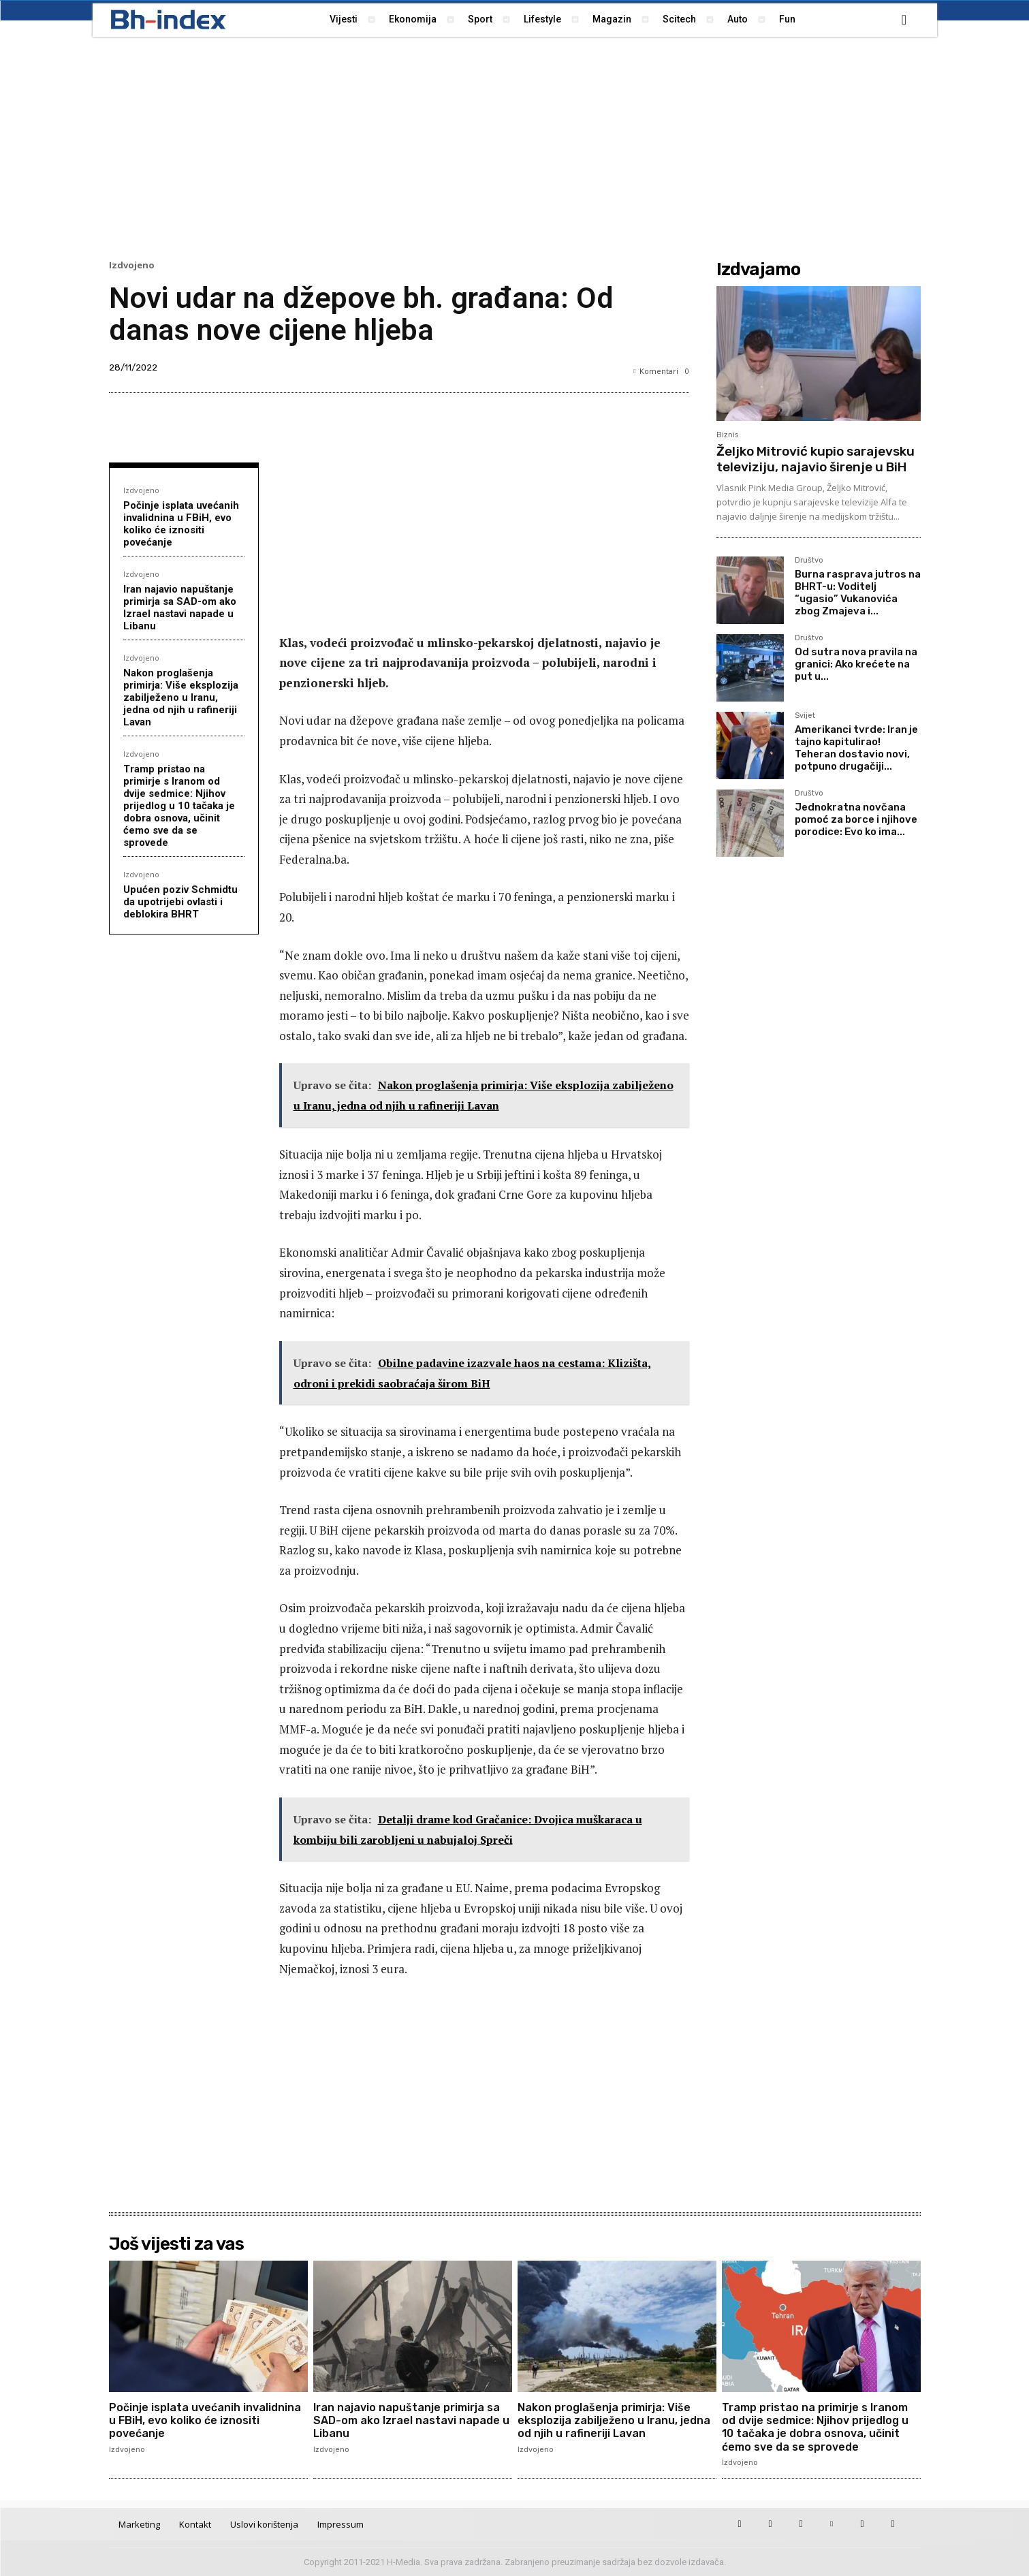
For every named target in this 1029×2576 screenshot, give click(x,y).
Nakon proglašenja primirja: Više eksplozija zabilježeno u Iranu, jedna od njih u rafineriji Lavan (180, 697)
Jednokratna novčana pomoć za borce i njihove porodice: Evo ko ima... (856, 819)
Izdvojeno (132, 265)
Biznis (727, 435)
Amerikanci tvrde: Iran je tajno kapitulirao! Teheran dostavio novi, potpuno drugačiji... (856, 747)
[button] (904, 19)
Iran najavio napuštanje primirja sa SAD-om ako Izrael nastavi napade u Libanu (179, 607)
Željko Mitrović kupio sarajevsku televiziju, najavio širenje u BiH (815, 459)
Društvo (809, 560)
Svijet (805, 716)
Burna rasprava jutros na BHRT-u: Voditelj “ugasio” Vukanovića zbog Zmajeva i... (858, 592)
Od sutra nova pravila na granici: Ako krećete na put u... (856, 664)
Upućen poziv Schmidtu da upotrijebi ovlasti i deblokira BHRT (180, 901)
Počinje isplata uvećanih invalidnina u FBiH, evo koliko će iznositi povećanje (181, 523)
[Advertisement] (514, 146)
